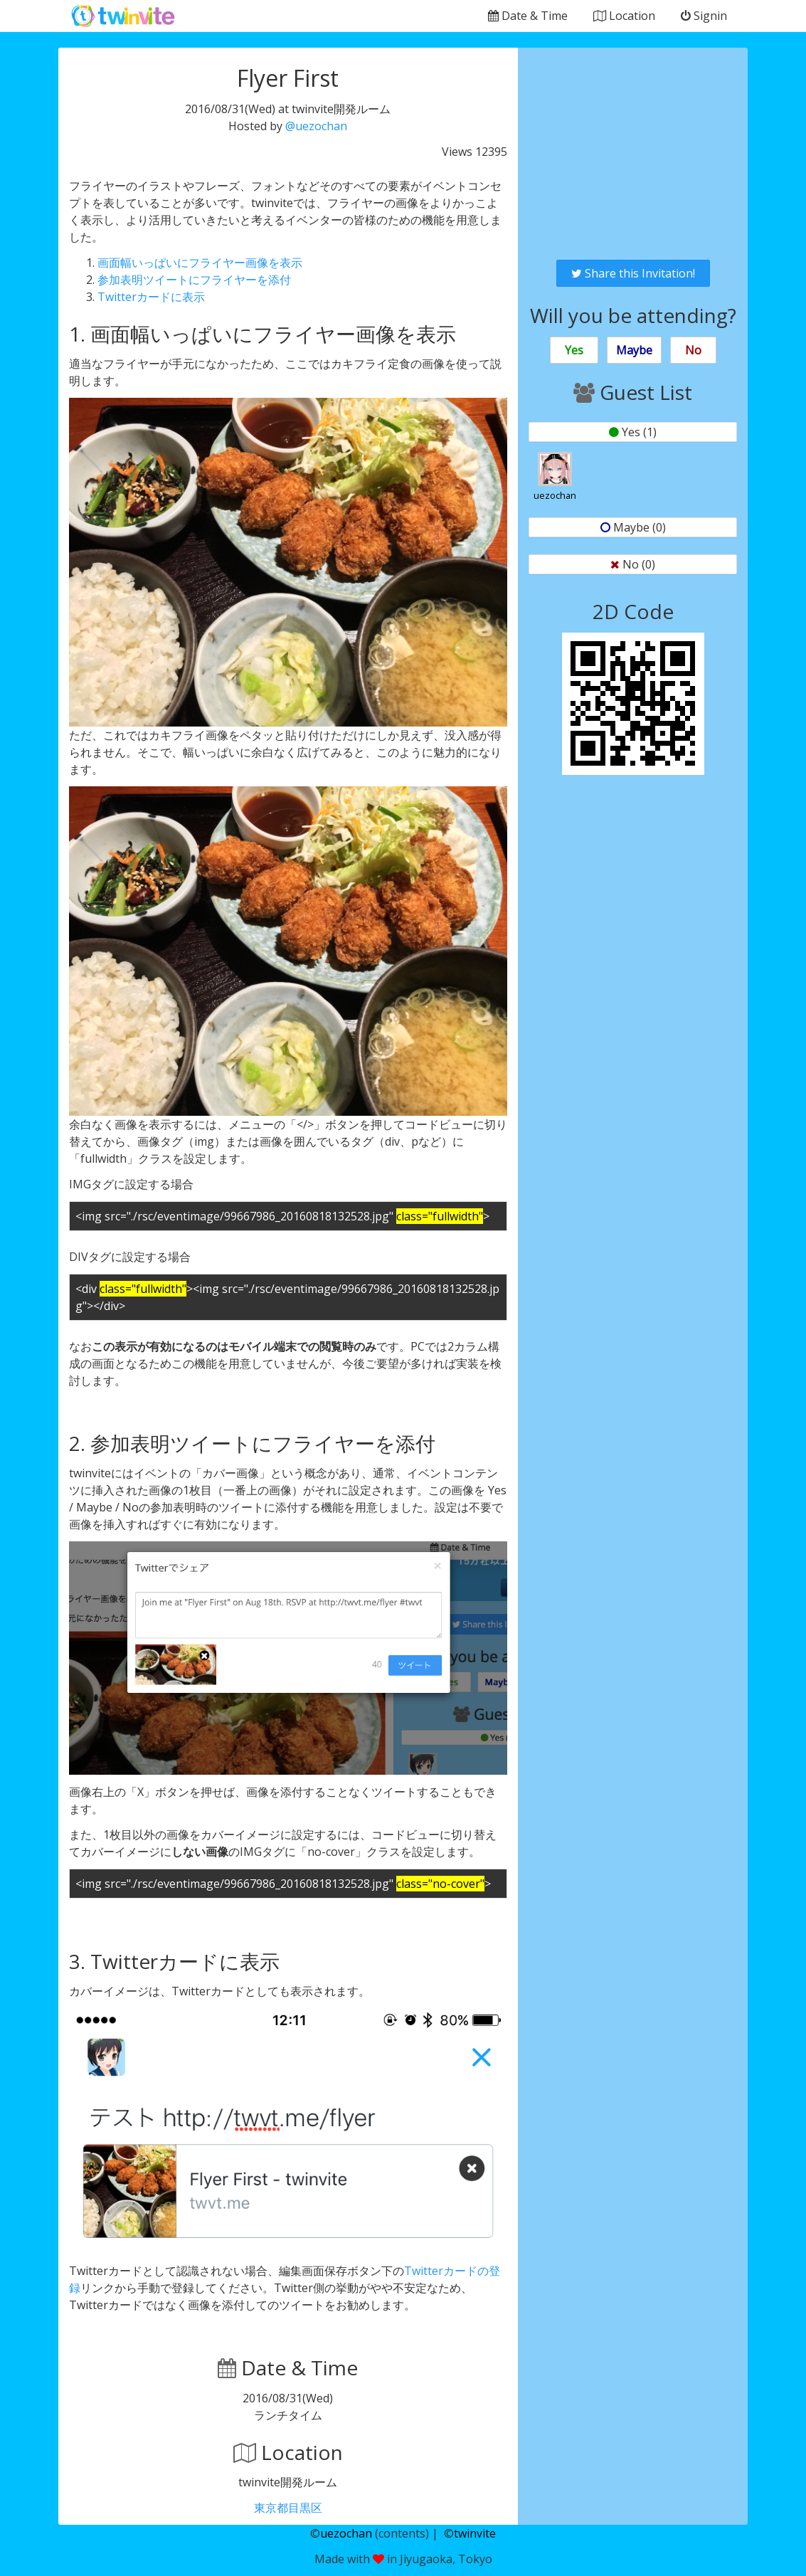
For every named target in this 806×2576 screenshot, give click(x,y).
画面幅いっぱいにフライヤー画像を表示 (199, 262)
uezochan (346, 2533)
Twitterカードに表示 (151, 297)
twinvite (475, 2533)
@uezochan (316, 126)
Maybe (634, 350)
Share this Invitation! (633, 273)
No (693, 350)
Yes (574, 350)
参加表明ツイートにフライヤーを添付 (194, 279)
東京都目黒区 (288, 2508)
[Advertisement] (633, 154)
